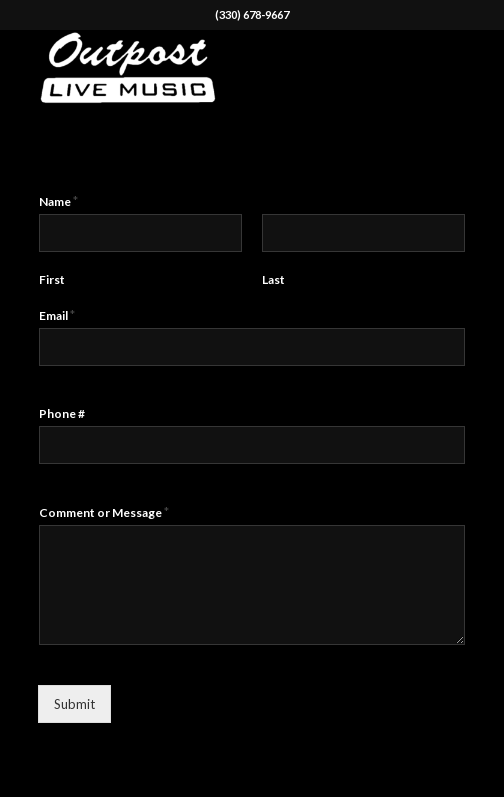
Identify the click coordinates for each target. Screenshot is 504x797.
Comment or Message (104, 512)
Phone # (62, 413)
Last (273, 279)
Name (58, 201)
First (52, 279)
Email (57, 315)
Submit (74, 704)
